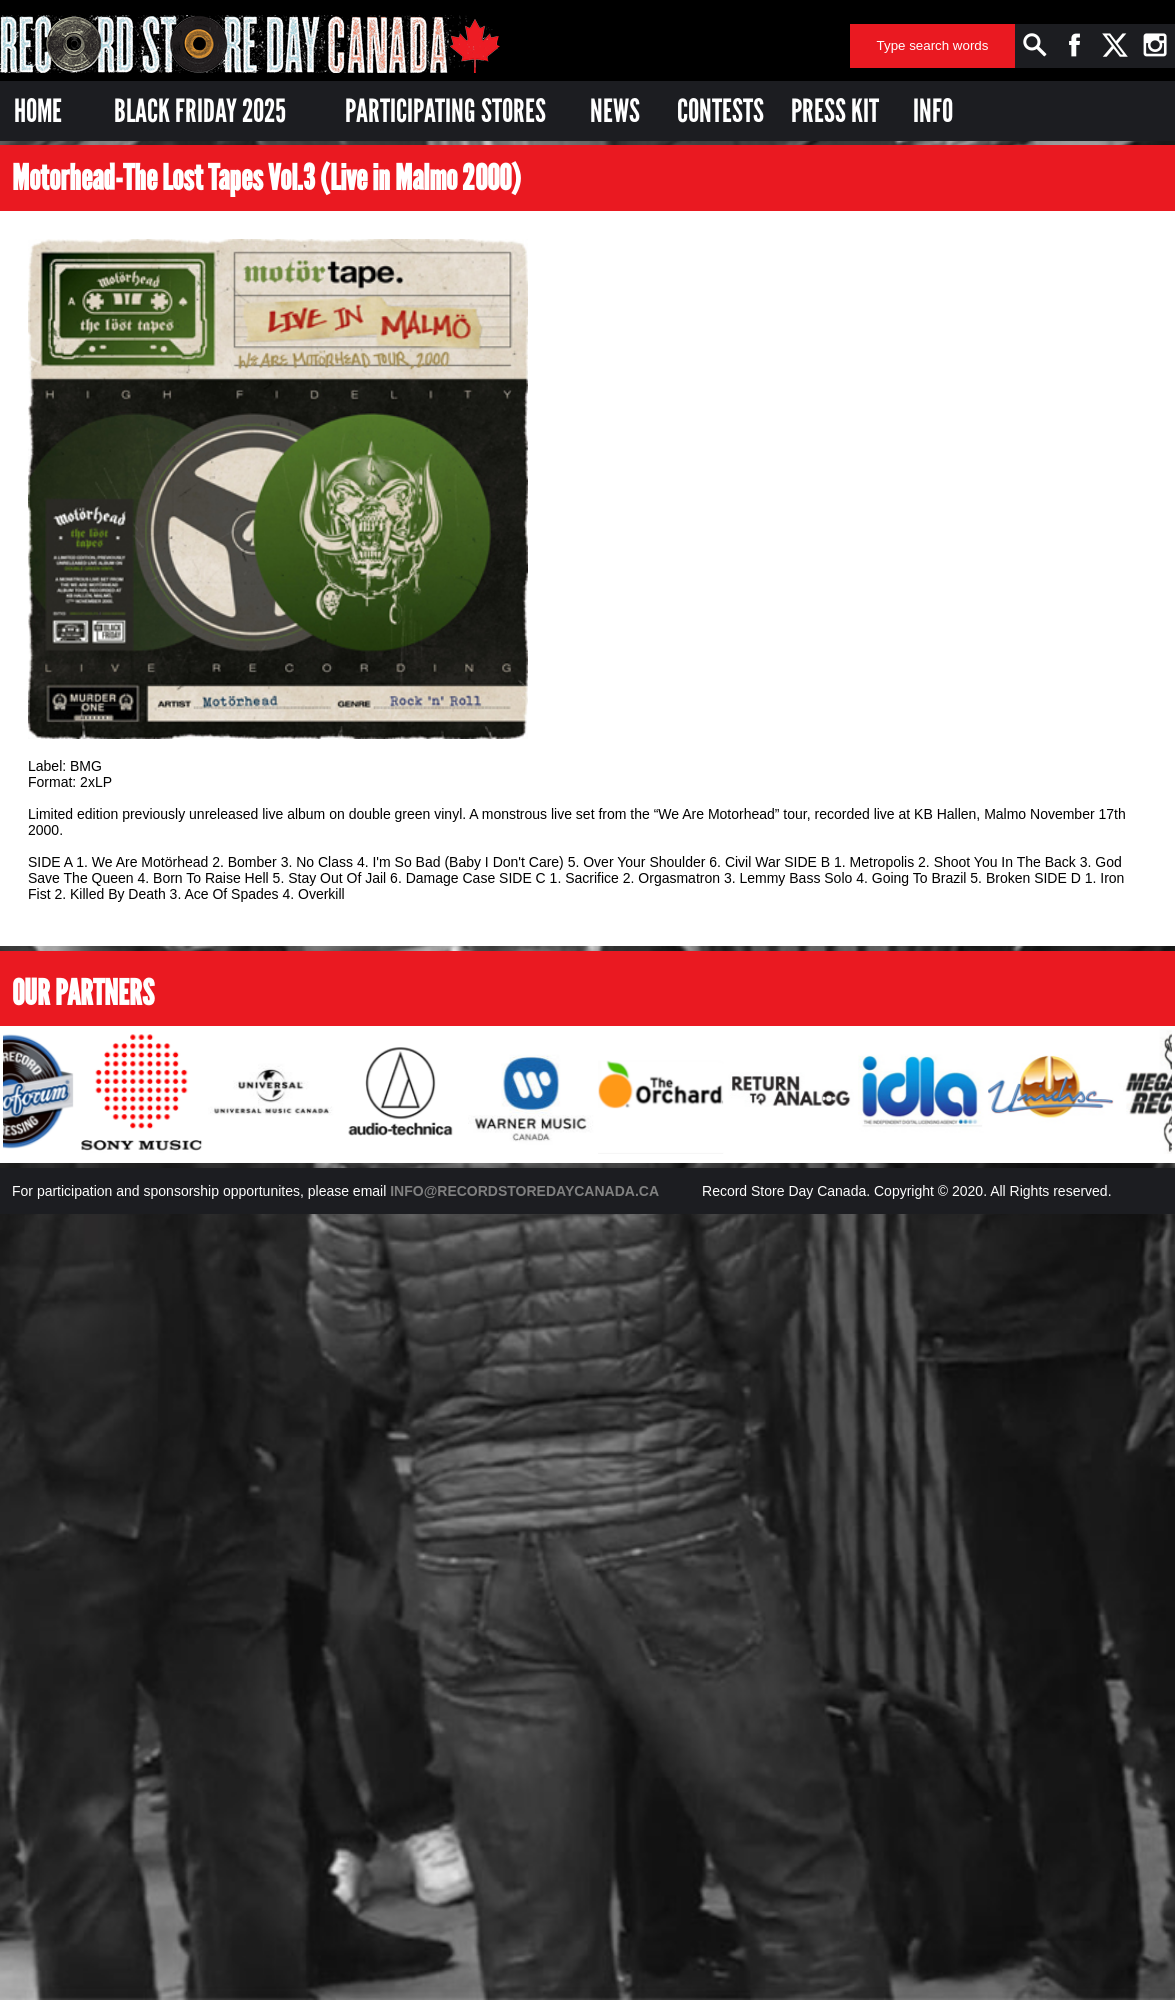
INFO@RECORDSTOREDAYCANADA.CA (524, 1191)
